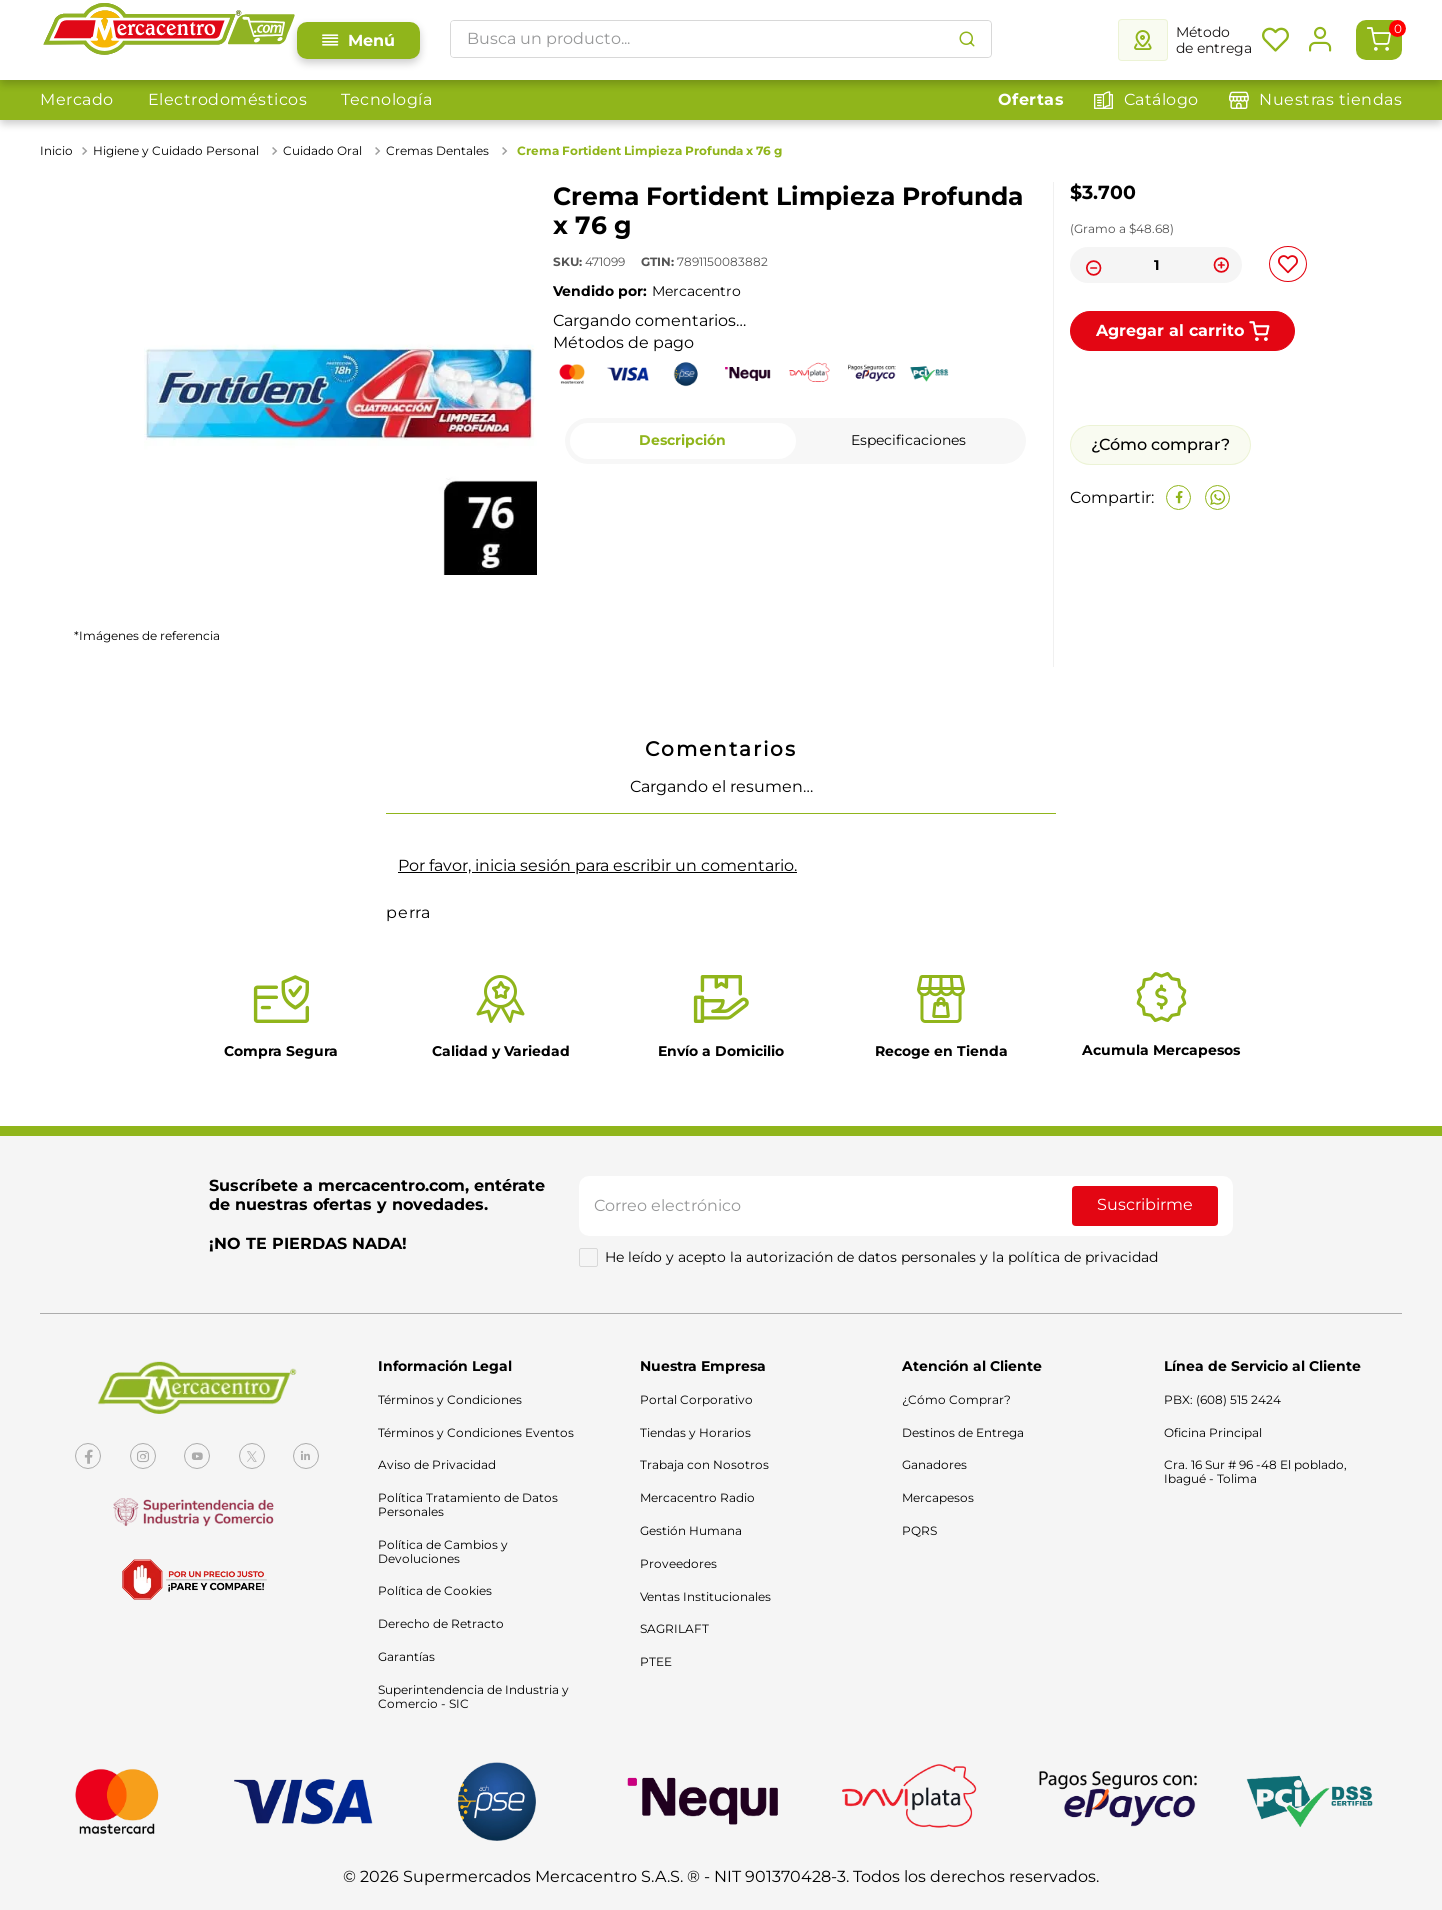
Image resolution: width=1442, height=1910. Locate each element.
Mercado (77, 99)
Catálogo (1161, 99)
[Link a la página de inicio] (58, 151)
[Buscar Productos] (967, 39)
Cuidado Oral (322, 150)
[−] (1091, 265)
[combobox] (721, 39)
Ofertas (1031, 99)
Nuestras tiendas (1330, 99)
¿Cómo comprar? (1160, 444)
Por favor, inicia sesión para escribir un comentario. (597, 865)
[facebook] (1178, 497)
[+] (1221, 265)
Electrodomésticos (228, 99)
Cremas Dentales (437, 150)
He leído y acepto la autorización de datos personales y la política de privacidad (881, 1257)
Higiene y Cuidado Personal (176, 150)
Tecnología (386, 99)
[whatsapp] (1217, 497)
